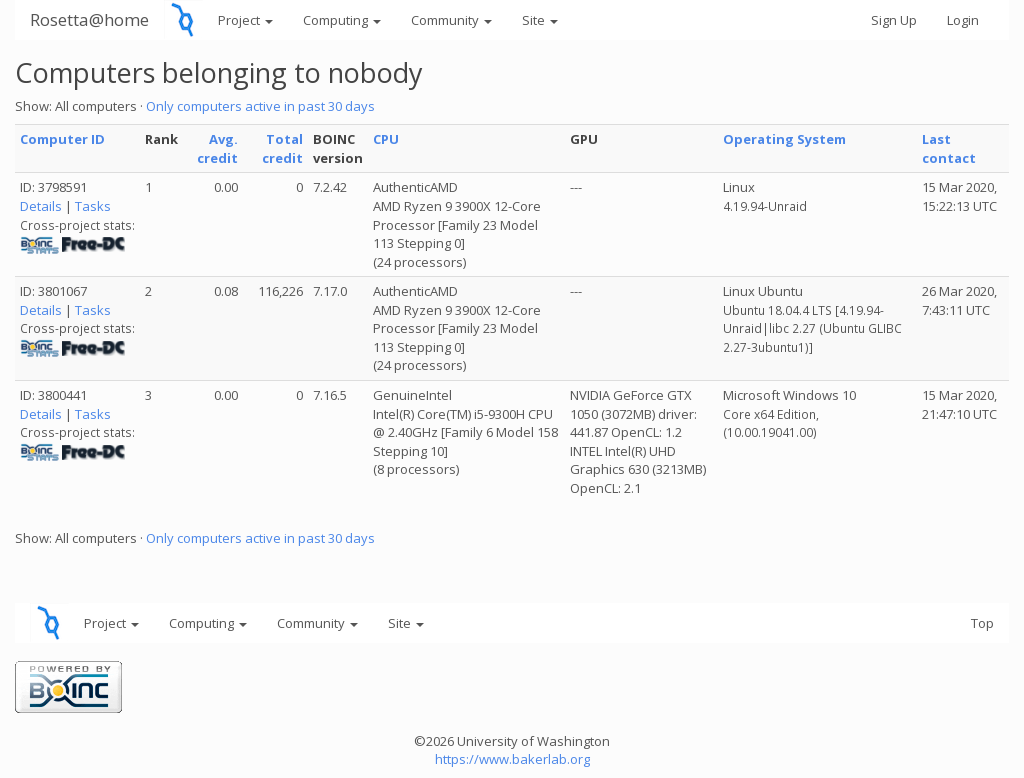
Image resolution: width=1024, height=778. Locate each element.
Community (451, 20)
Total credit (282, 148)
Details (41, 206)
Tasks (93, 206)
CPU (386, 139)
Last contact (949, 148)
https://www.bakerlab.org (512, 759)
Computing (342, 20)
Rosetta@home (89, 19)
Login (963, 20)
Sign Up (894, 20)
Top (982, 623)
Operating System (784, 139)
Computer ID (62, 139)
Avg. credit (217, 148)
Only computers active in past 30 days (260, 106)
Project (245, 20)
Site (540, 20)
